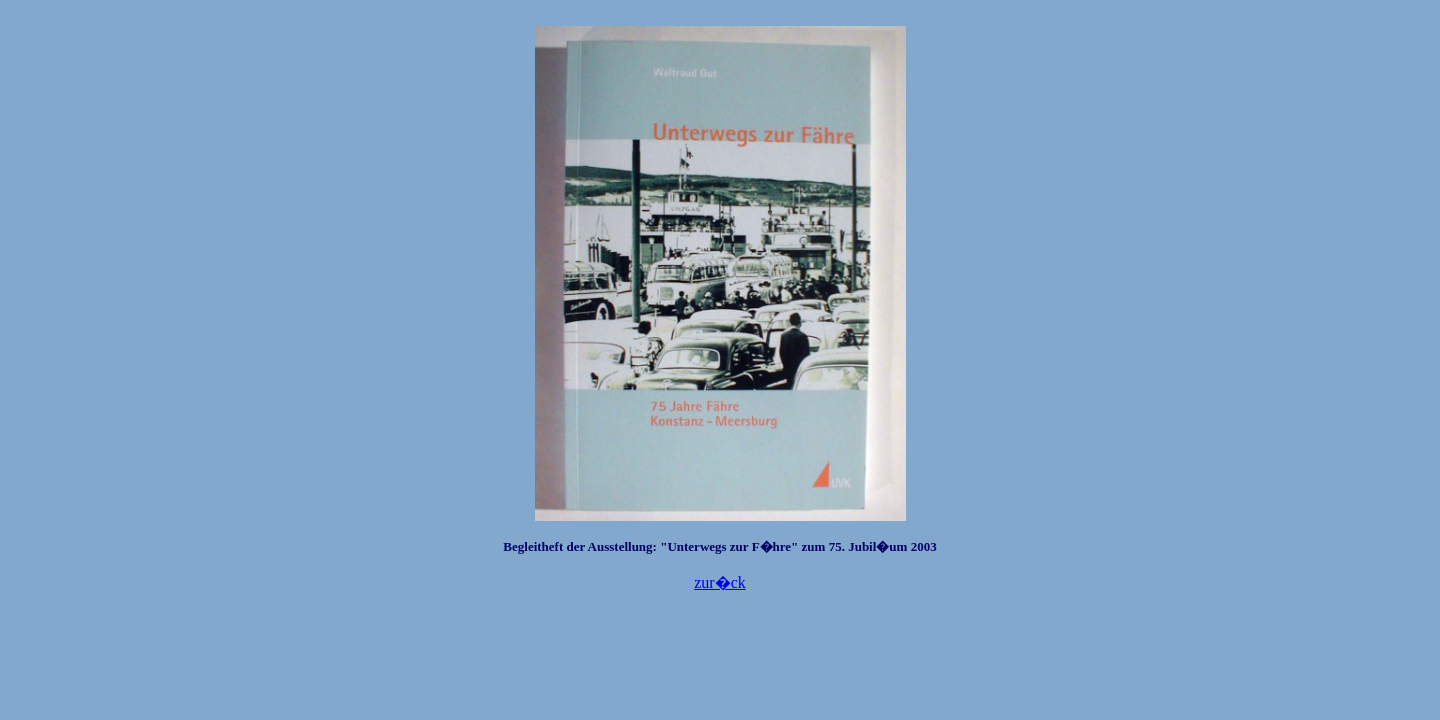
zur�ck (720, 582)
